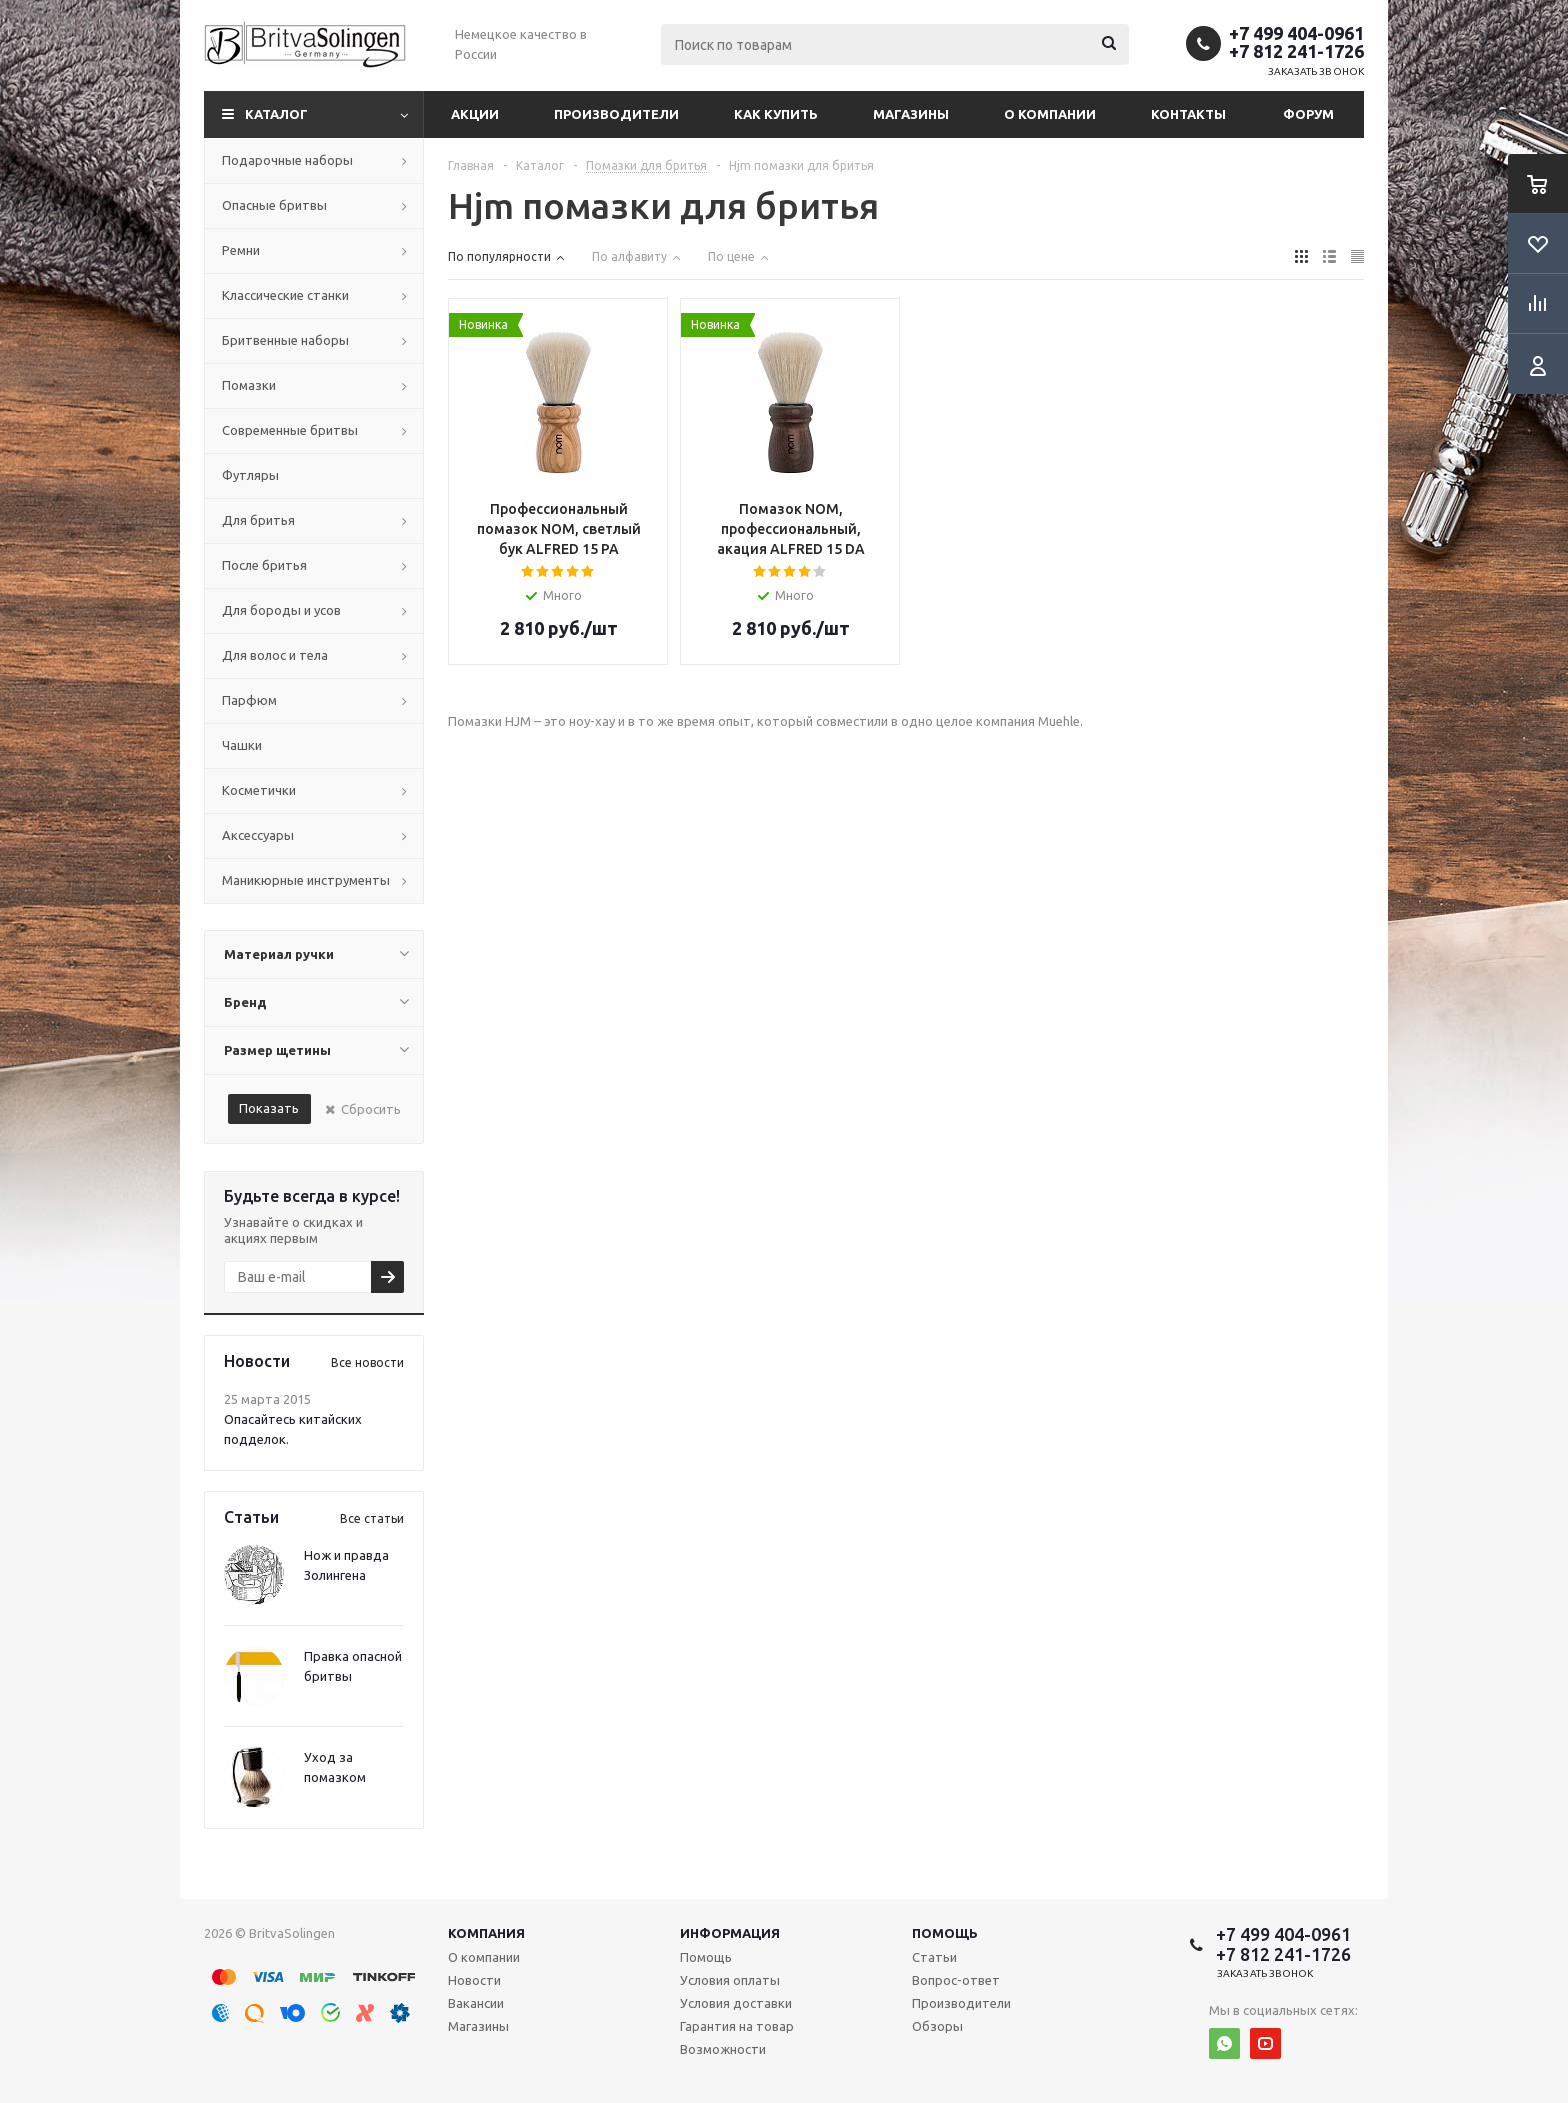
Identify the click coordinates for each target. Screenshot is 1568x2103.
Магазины (911, 114)
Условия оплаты (730, 1980)
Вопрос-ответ (956, 1980)
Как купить (776, 114)
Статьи (934, 1957)
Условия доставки (736, 2003)
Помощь (945, 1933)
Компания (486, 1933)
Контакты (1188, 114)
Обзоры (937, 2026)
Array (559, 404)
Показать (269, 1108)
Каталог (276, 114)
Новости (474, 1980)
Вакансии (476, 2003)
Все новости (367, 1362)
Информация (730, 1933)
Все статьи (372, 1518)
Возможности (723, 2049)
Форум (1308, 114)
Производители (616, 114)
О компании (1050, 114)
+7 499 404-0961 (1296, 33)
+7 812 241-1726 (1296, 51)
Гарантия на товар (737, 2026)
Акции (475, 114)
